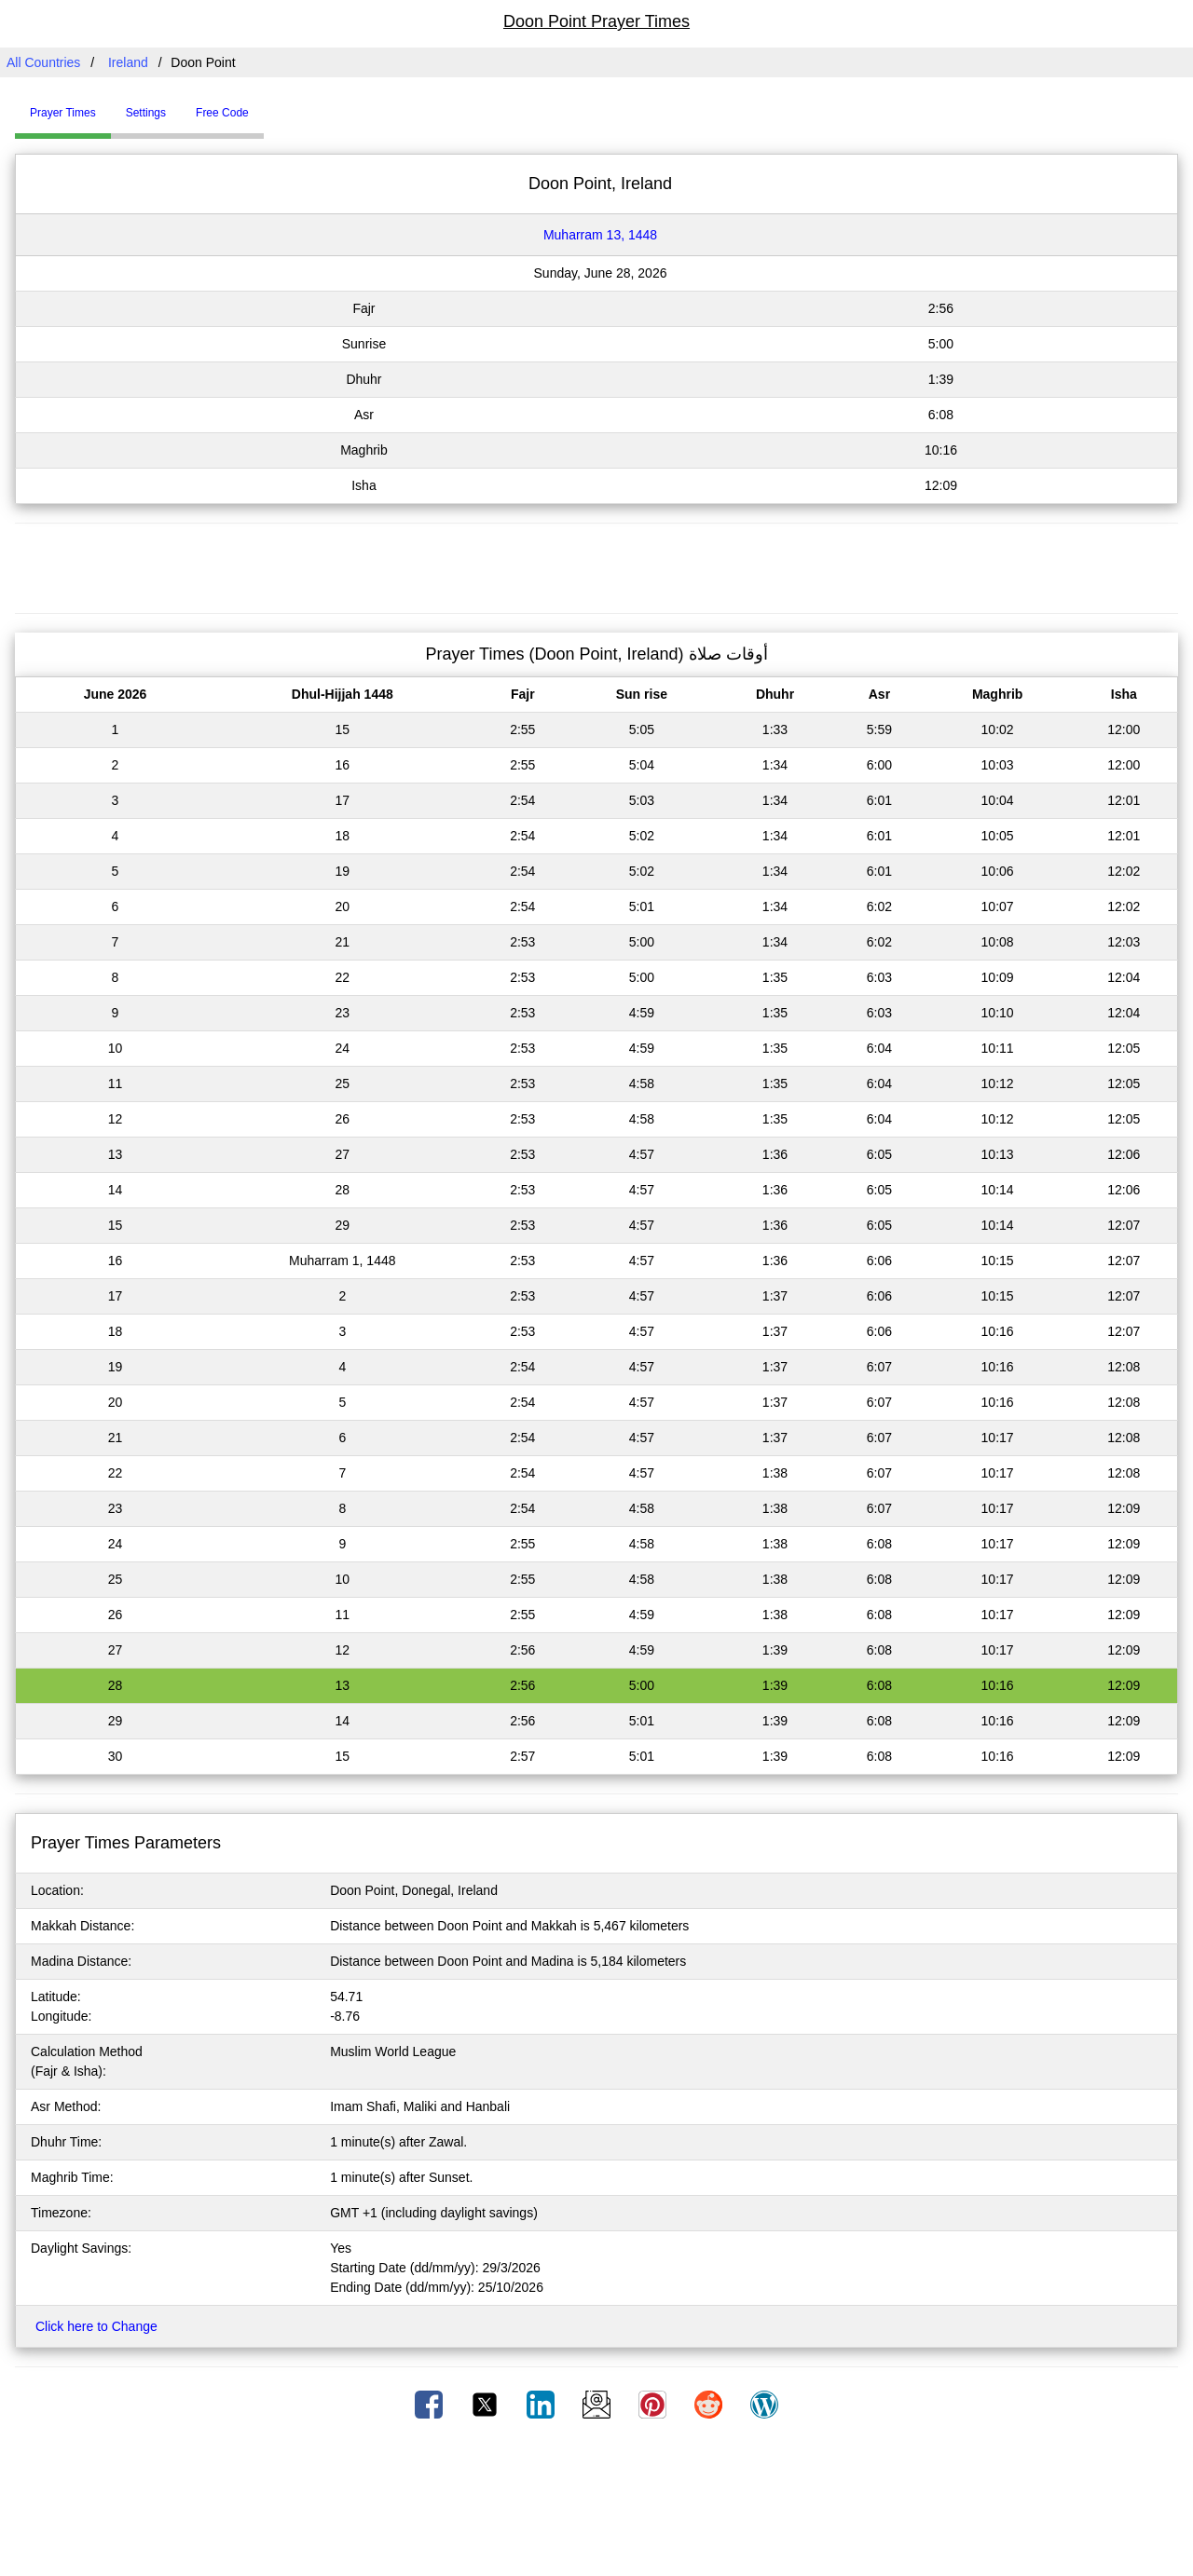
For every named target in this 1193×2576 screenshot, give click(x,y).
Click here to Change (96, 2326)
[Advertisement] (596, 565)
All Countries (43, 62)
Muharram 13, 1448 (600, 234)
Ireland (128, 62)
